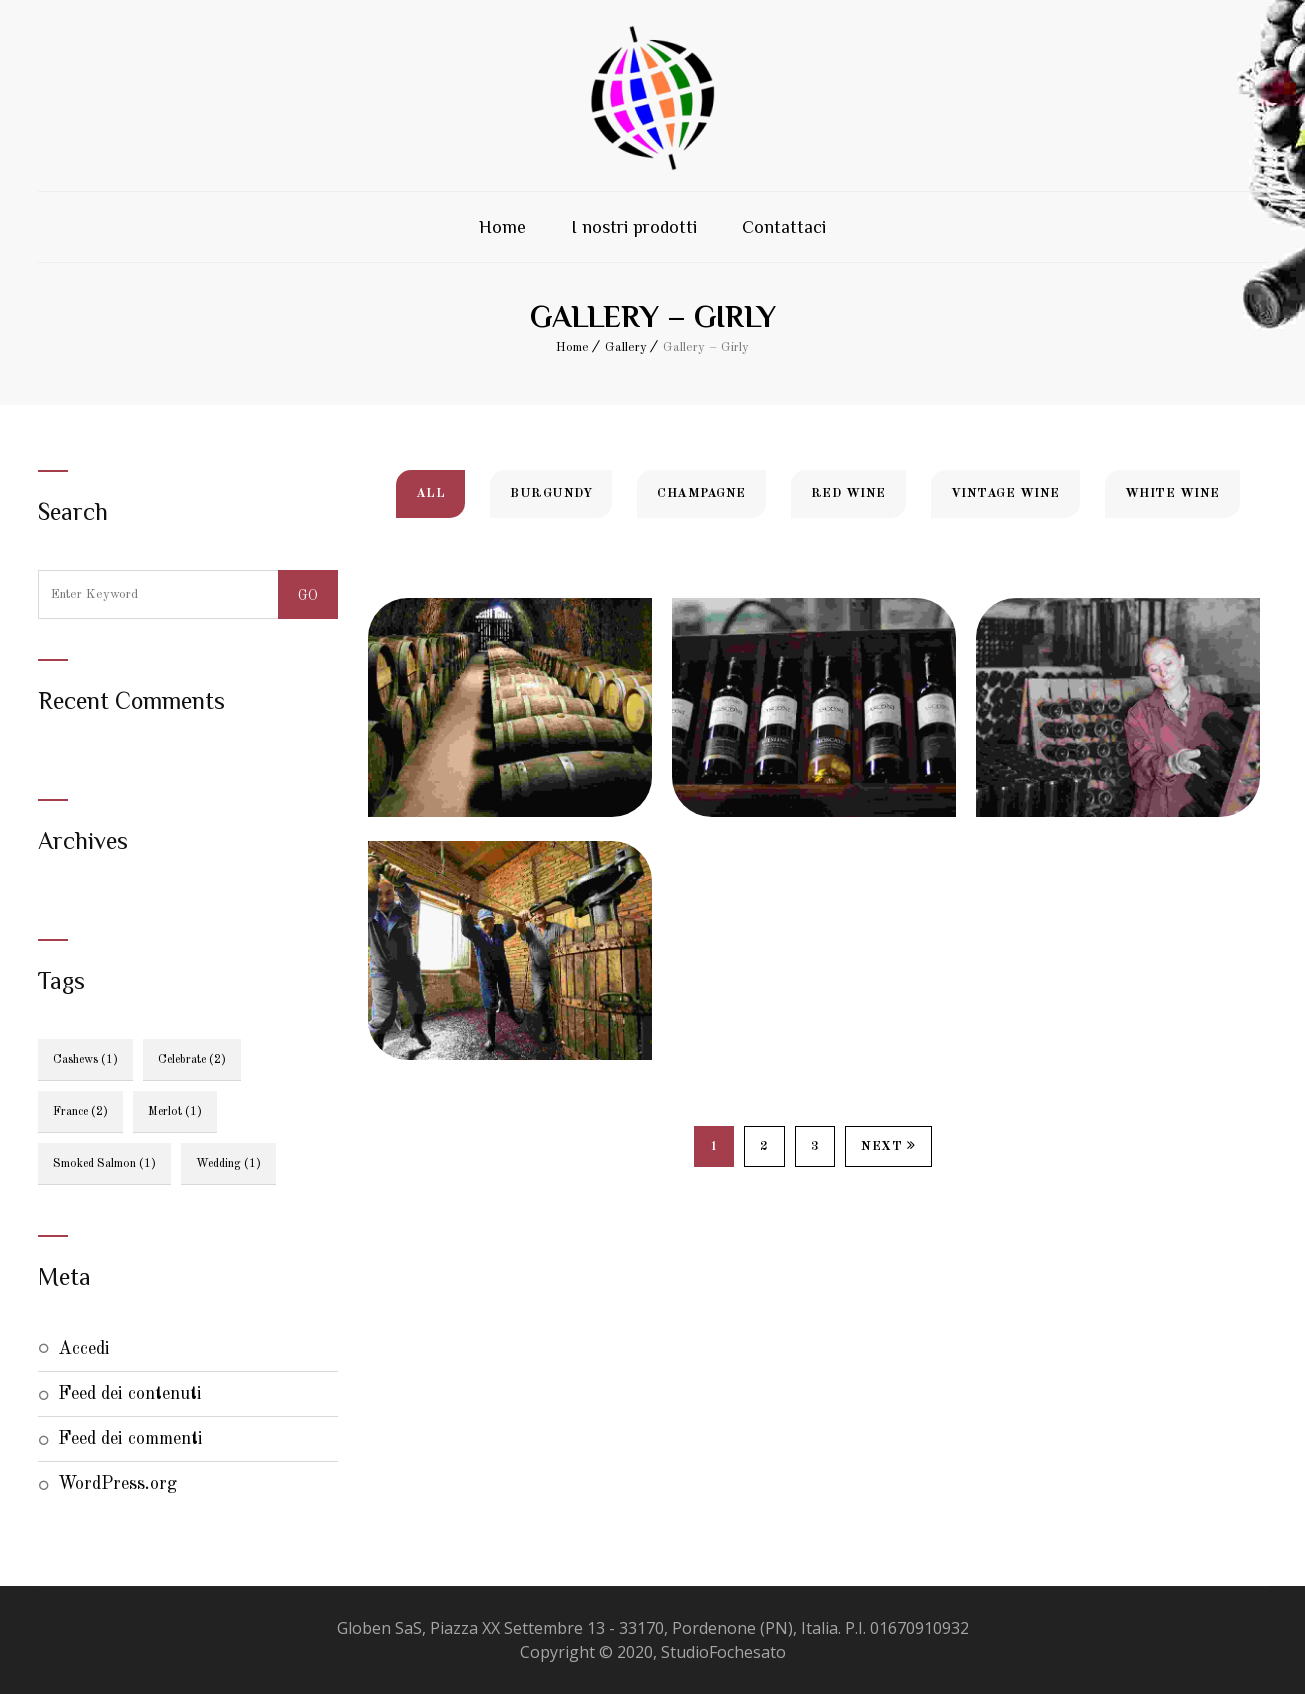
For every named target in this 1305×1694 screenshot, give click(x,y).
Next (888, 1145)
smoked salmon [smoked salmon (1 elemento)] (104, 1164)
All (431, 493)
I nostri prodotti (634, 227)
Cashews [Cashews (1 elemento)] (85, 1060)
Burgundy (551, 493)
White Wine (1172, 493)
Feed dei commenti (130, 1439)
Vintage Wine (1005, 493)
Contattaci (784, 227)
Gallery (626, 347)
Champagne (701, 493)
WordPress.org (117, 1484)
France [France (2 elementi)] (80, 1112)
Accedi (84, 1349)
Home (502, 227)
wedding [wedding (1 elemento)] (228, 1164)
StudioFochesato (723, 1652)
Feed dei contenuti (130, 1394)
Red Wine (848, 493)
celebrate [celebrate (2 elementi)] (192, 1060)
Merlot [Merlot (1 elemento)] (175, 1112)
